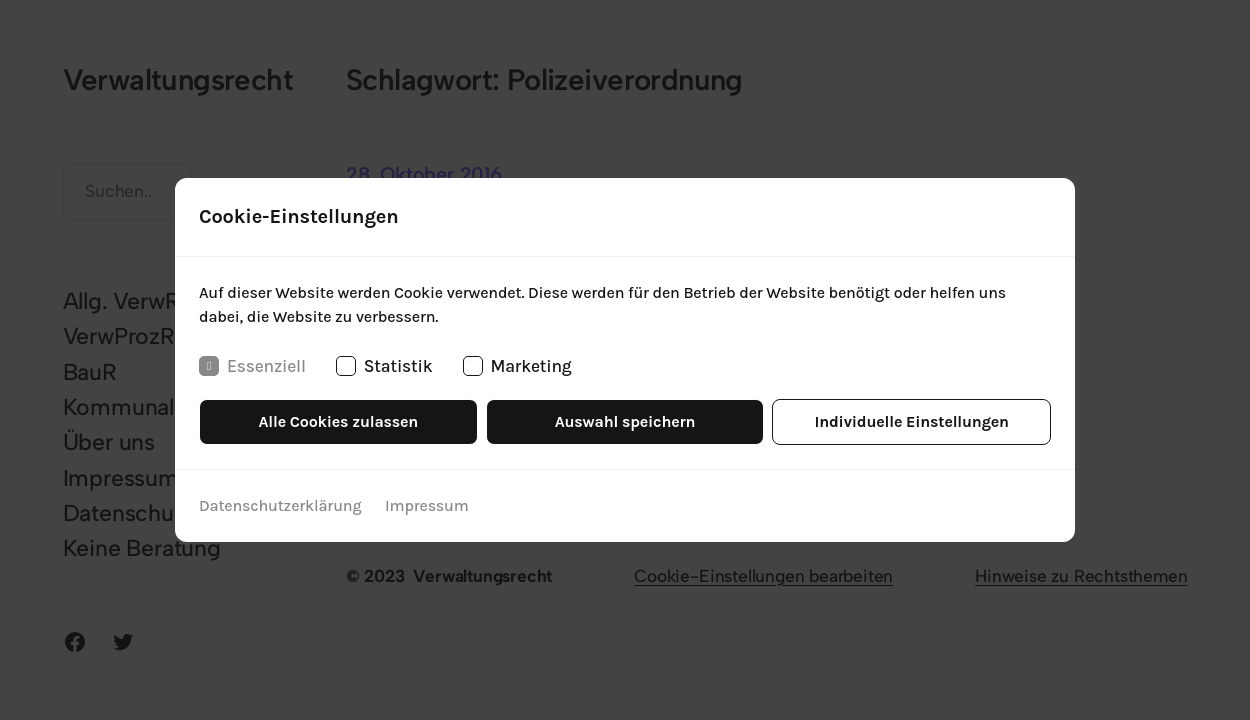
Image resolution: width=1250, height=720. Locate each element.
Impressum (427, 505)
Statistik (384, 366)
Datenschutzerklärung (280, 505)
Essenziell (252, 366)
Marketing (517, 366)
